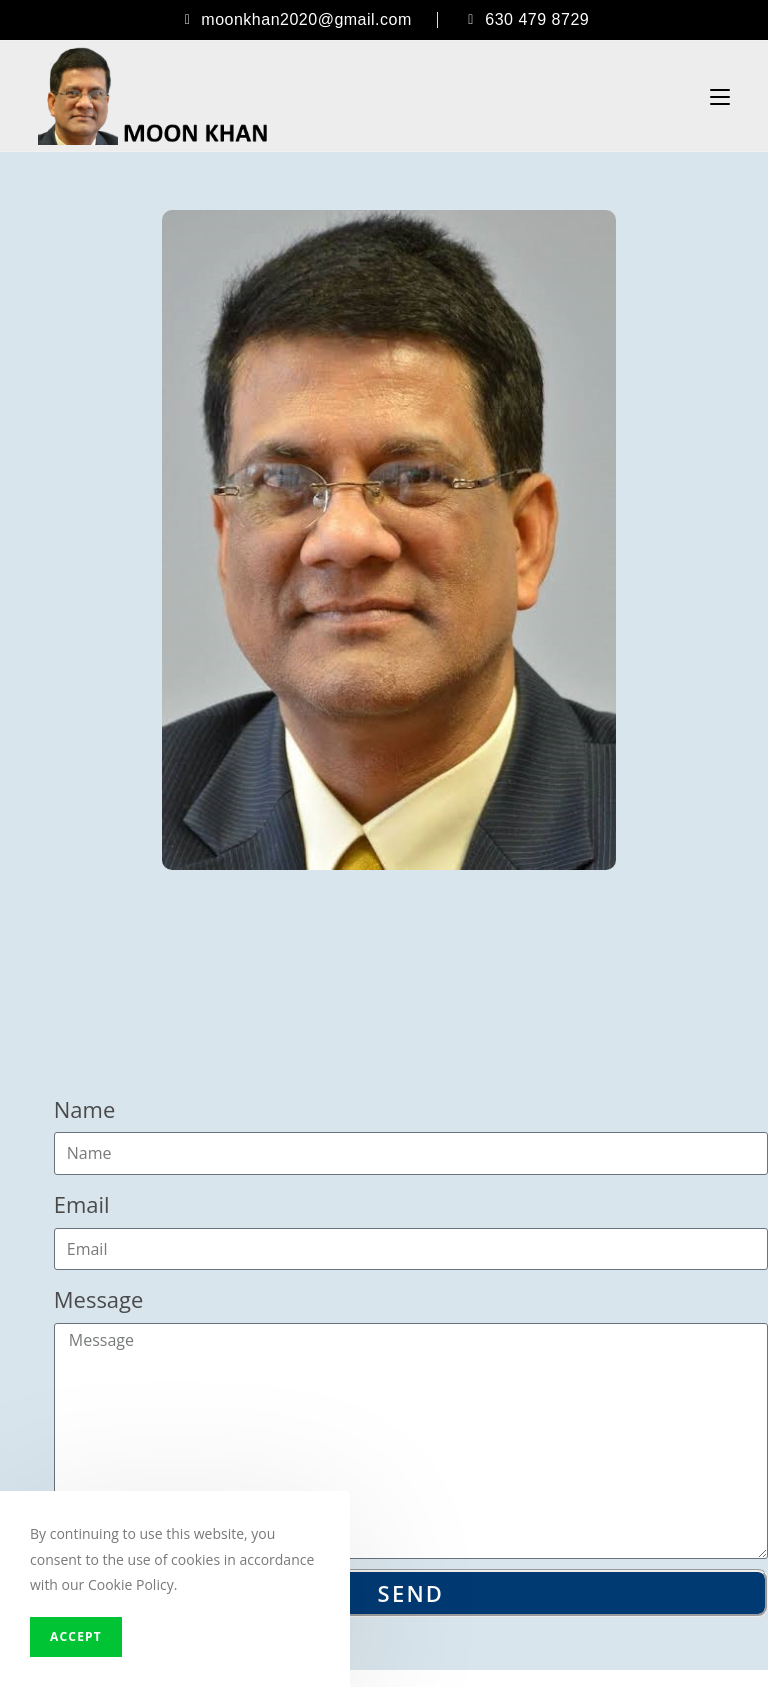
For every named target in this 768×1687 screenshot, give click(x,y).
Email (82, 1204)
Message (99, 1299)
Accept (76, 1636)
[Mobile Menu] (720, 96)
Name (85, 1109)
